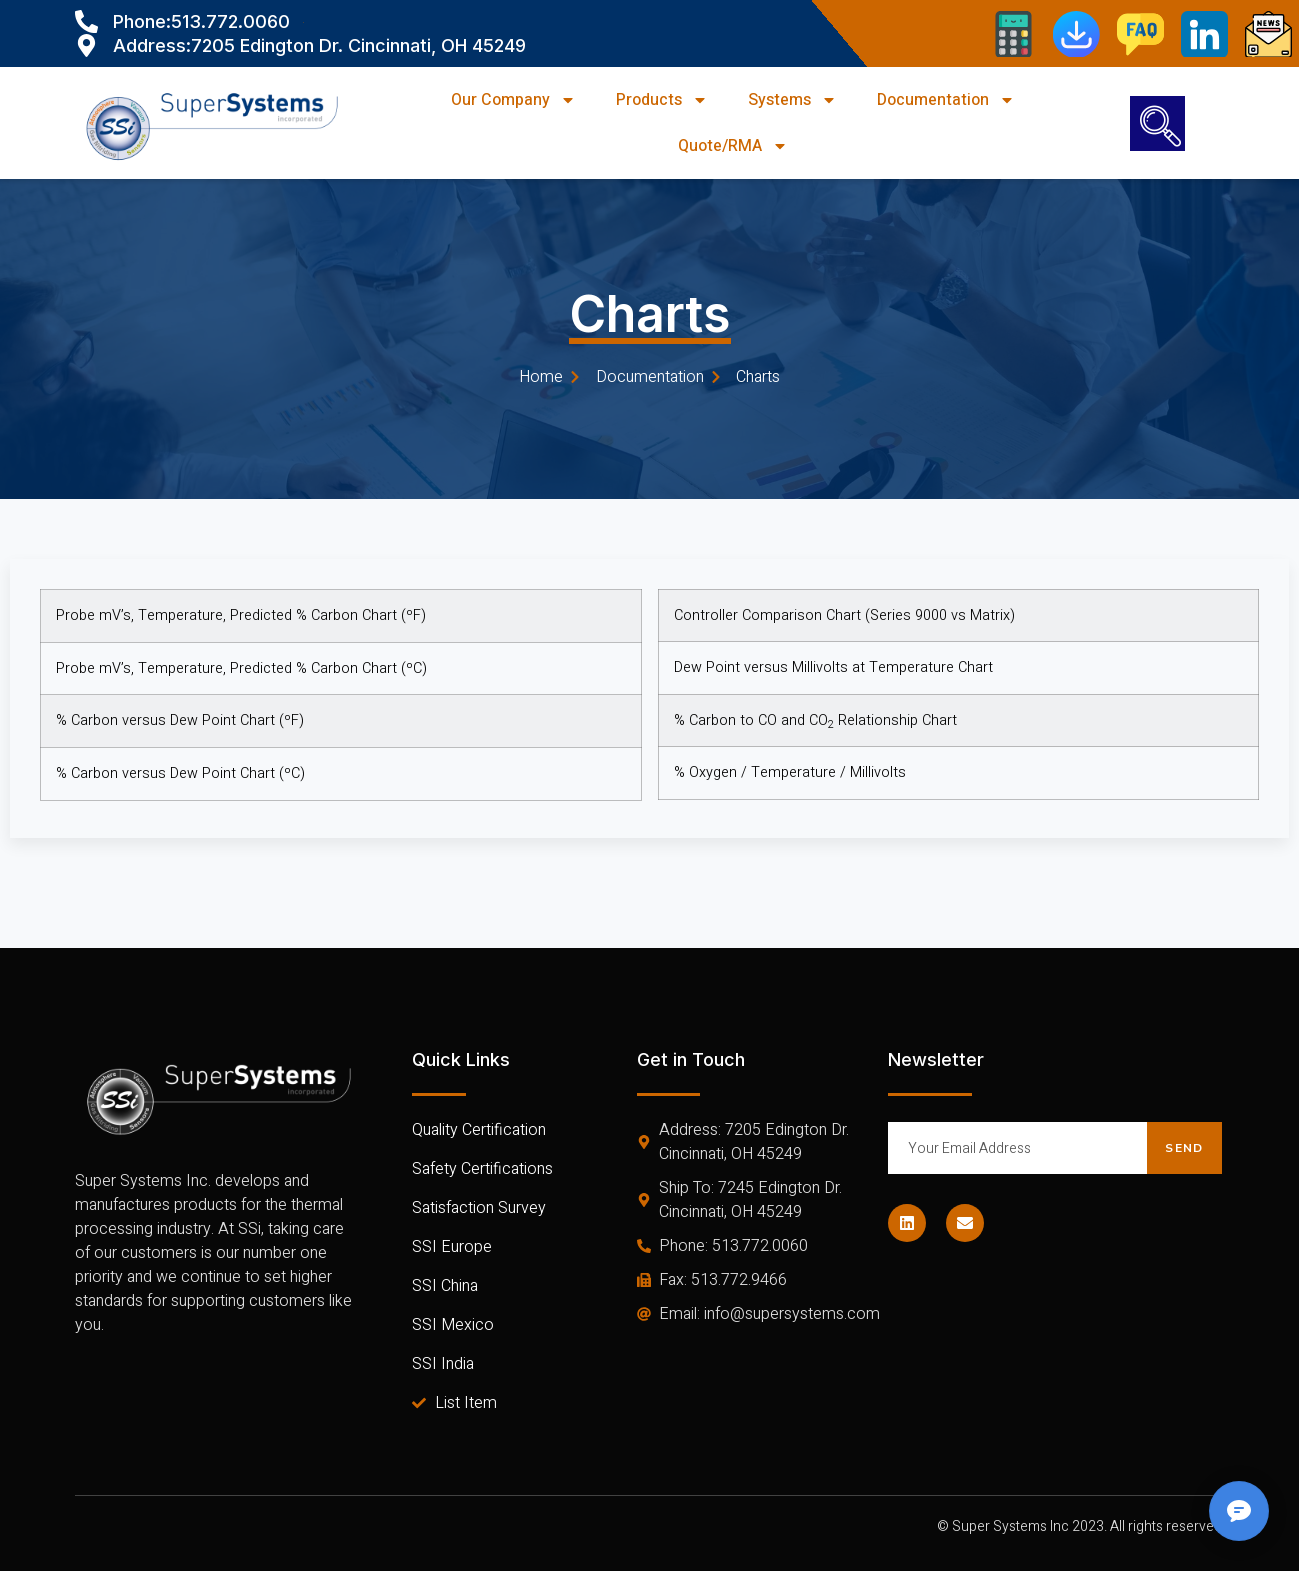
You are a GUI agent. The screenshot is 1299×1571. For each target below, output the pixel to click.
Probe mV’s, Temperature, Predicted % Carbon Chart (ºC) (241, 668)
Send (1184, 1148)
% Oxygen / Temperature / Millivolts (790, 765)
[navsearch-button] (1157, 123)
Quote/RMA (733, 146)
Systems (792, 100)
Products (662, 100)
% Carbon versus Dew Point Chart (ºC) (180, 773)
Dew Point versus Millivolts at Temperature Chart (833, 660)
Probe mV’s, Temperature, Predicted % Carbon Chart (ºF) (241, 615)
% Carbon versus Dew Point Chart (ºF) (180, 720)
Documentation (946, 100)
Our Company (513, 100)
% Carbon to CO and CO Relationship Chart (815, 712)
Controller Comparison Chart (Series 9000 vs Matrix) (844, 607)
